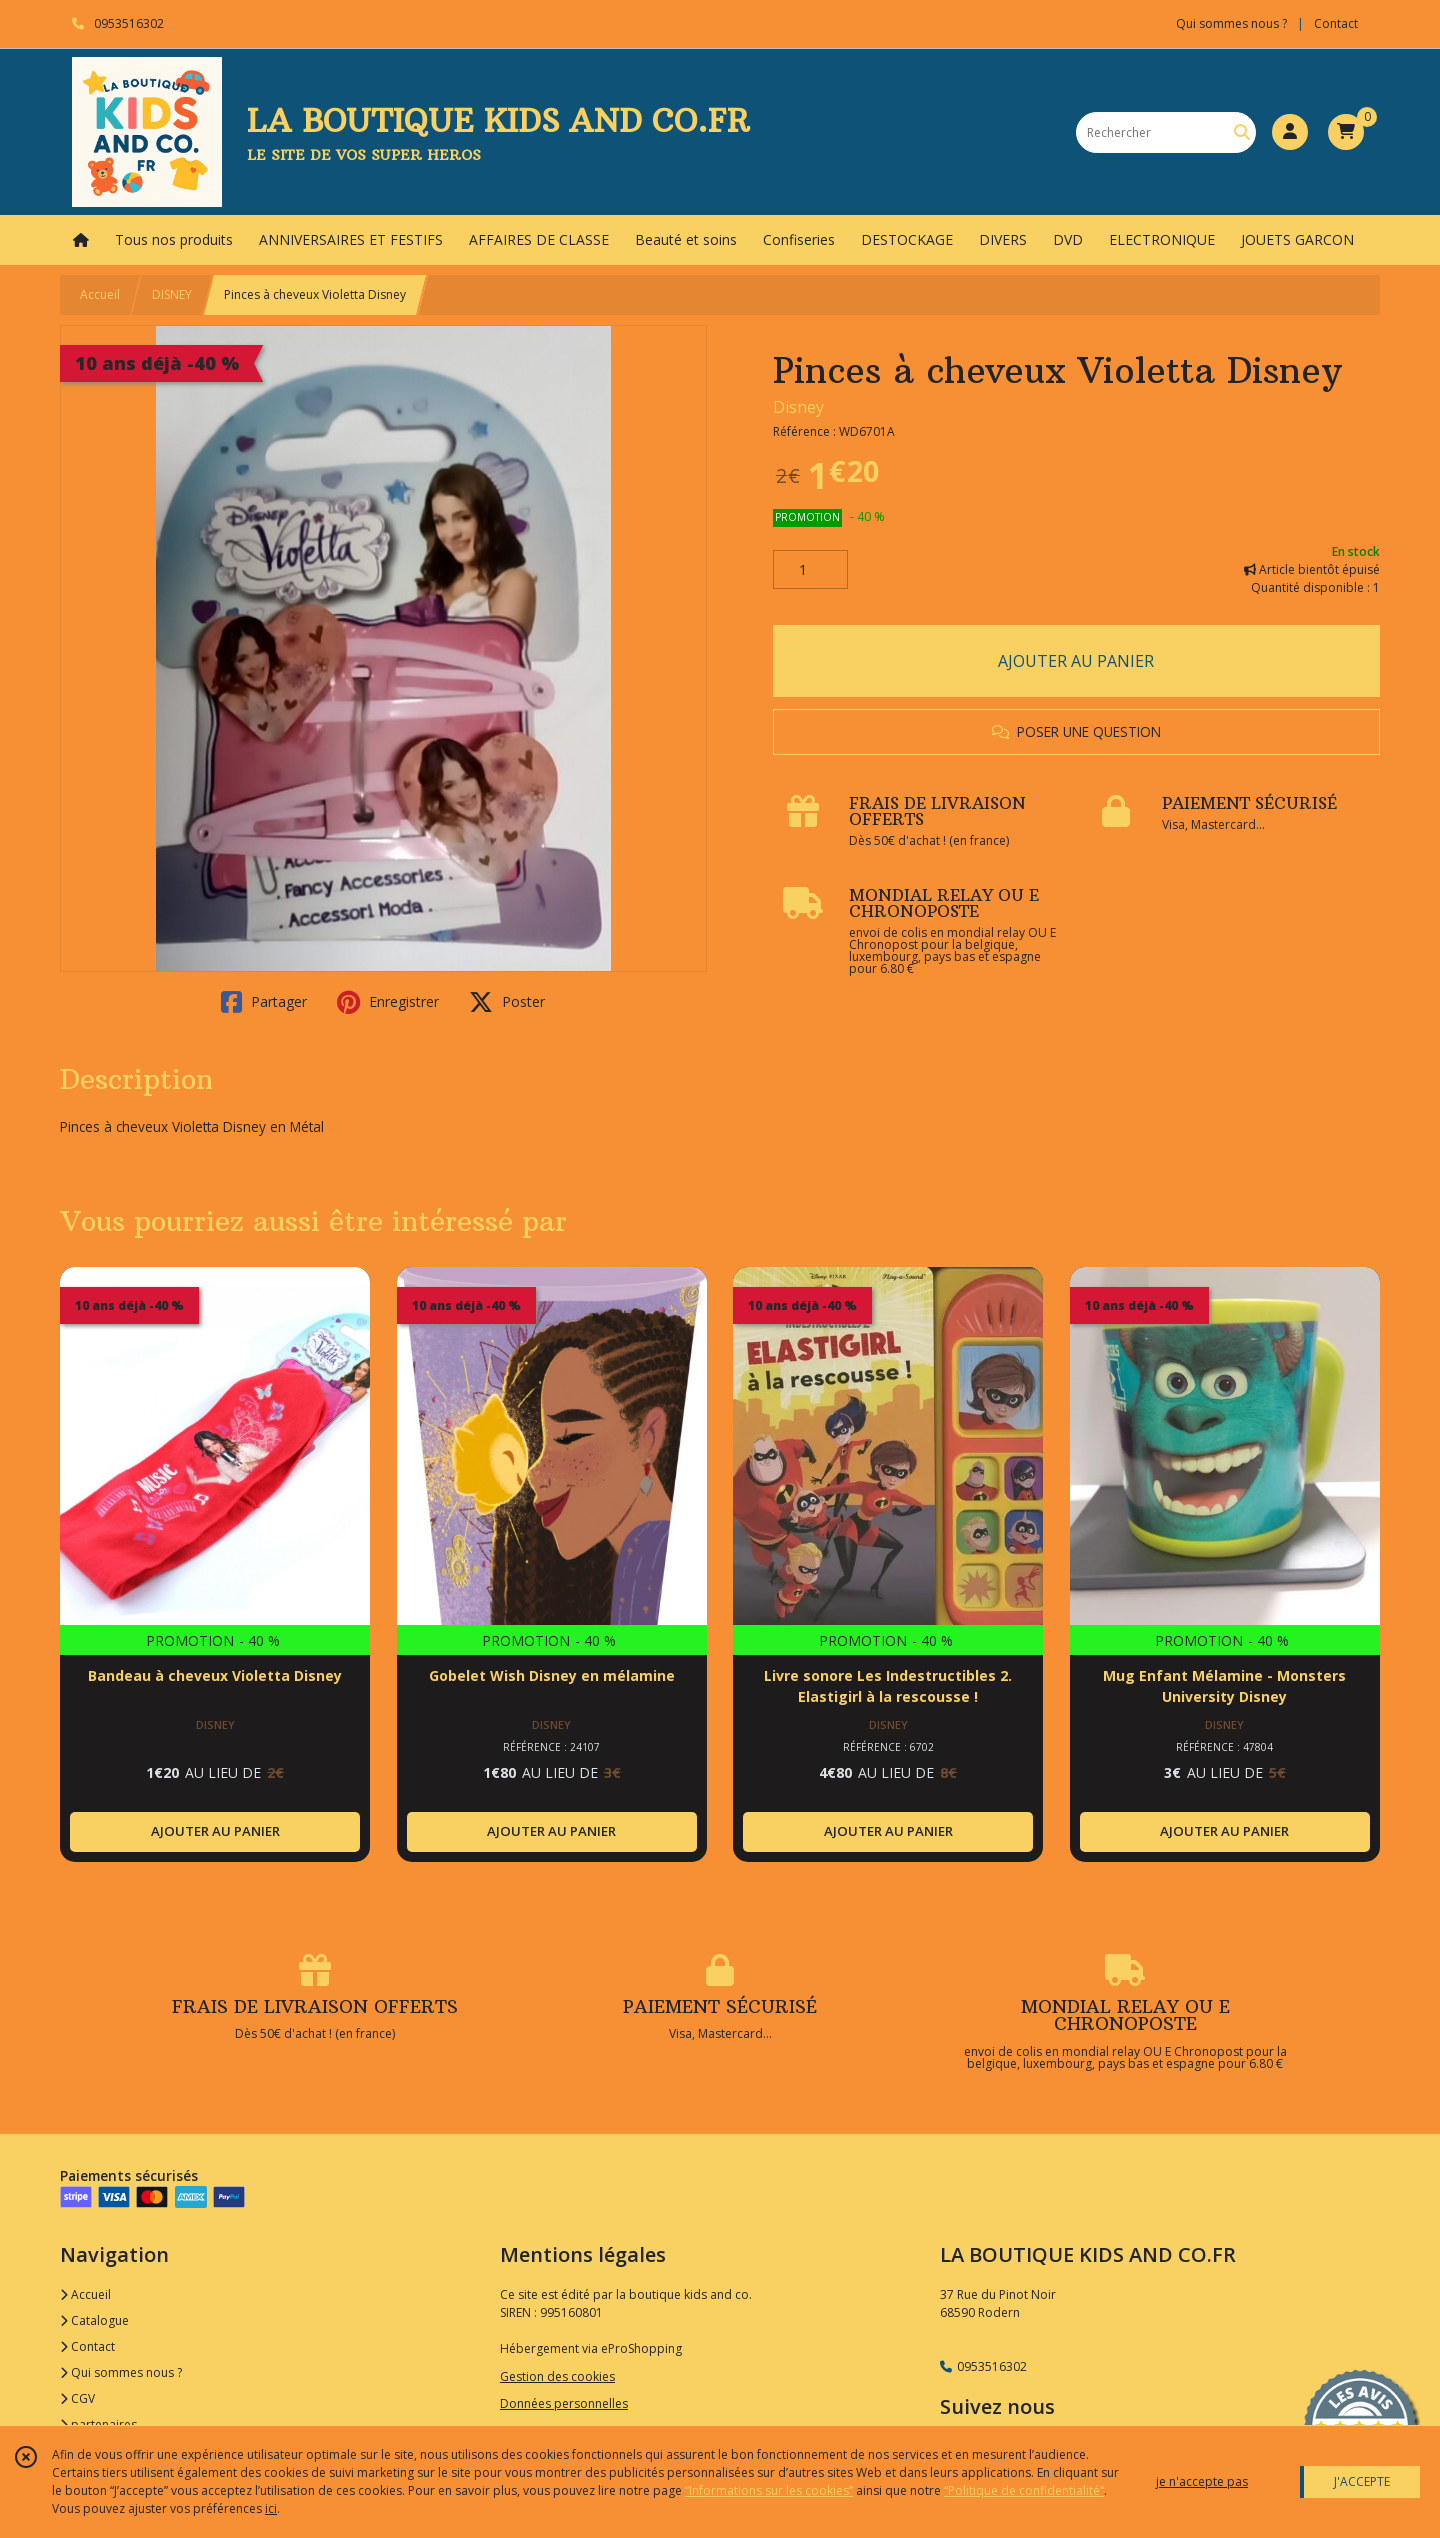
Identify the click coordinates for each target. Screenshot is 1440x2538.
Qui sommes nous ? (121, 2372)
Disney (798, 407)
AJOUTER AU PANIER (1076, 661)
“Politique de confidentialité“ (1024, 2490)
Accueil (100, 294)
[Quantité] (810, 570)
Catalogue (94, 2320)
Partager (264, 1002)
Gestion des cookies (557, 2376)
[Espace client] (1290, 132)
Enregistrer (388, 1002)
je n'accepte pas (1202, 2481)
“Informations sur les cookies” (769, 2490)
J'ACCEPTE (1362, 2481)
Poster (507, 1002)
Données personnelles (564, 2403)
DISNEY (172, 294)
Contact (1336, 23)
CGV (77, 2398)
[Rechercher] (1242, 132)
